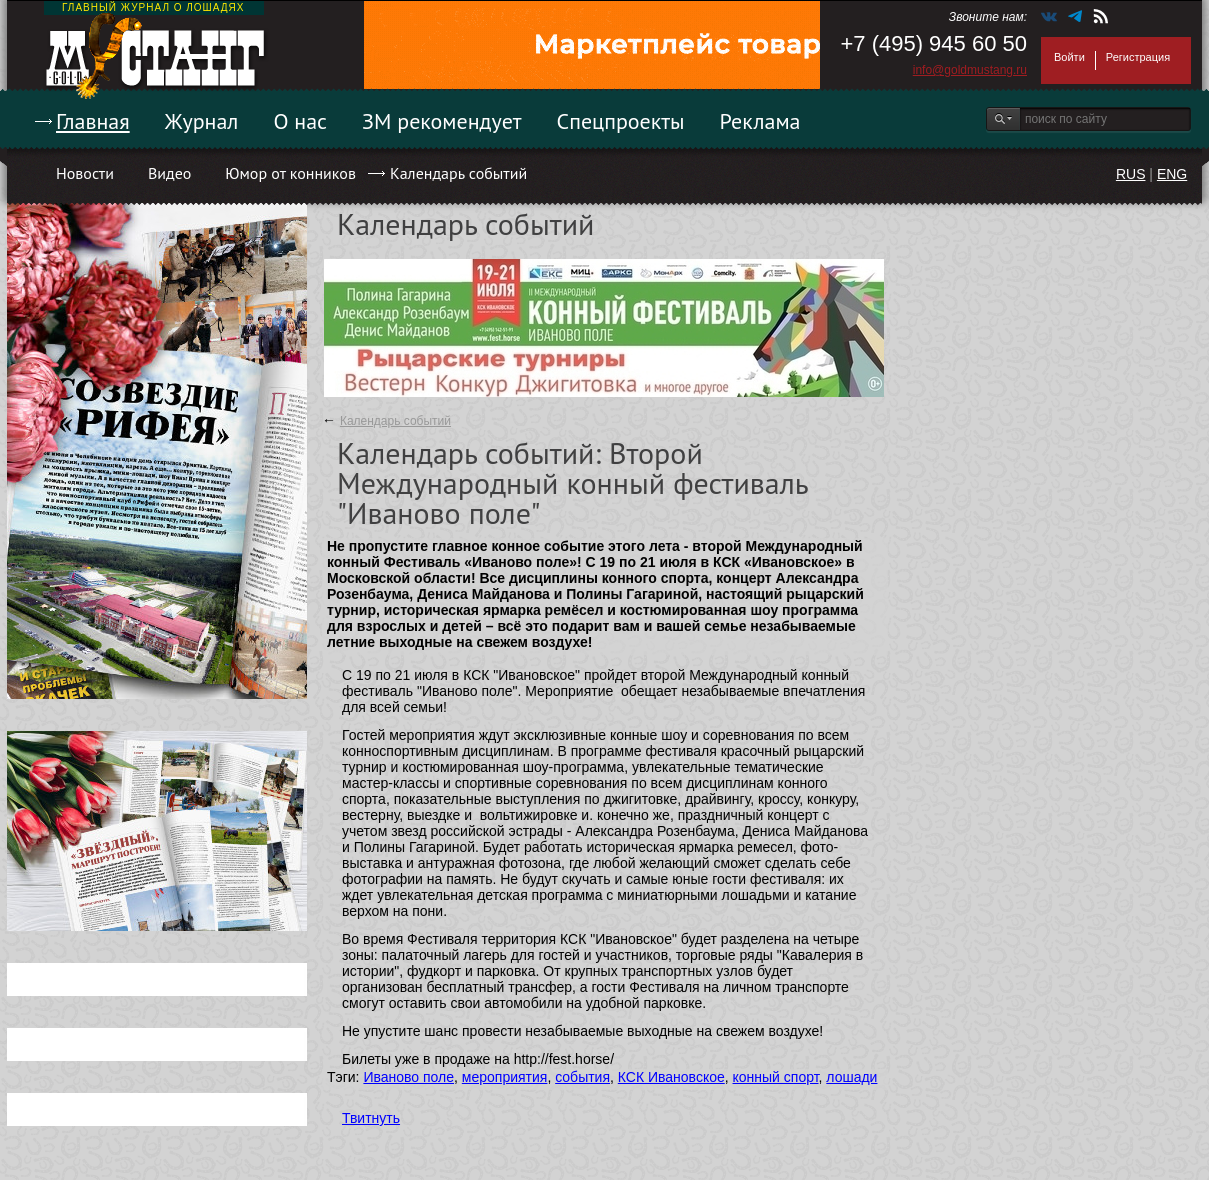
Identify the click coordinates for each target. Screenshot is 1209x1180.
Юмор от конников (290, 173)
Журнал (202, 121)
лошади (851, 1077)
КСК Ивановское (671, 1077)
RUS (1131, 174)
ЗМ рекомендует (442, 121)
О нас (300, 121)
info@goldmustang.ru (970, 70)
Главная (93, 121)
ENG (1172, 174)
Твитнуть (371, 1118)
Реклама (760, 121)
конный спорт (776, 1077)
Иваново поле (408, 1077)
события (582, 1077)
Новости (85, 173)
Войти (1069, 57)
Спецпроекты (621, 121)
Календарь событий (458, 173)
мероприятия (505, 1077)
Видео (169, 173)
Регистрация (1138, 57)
